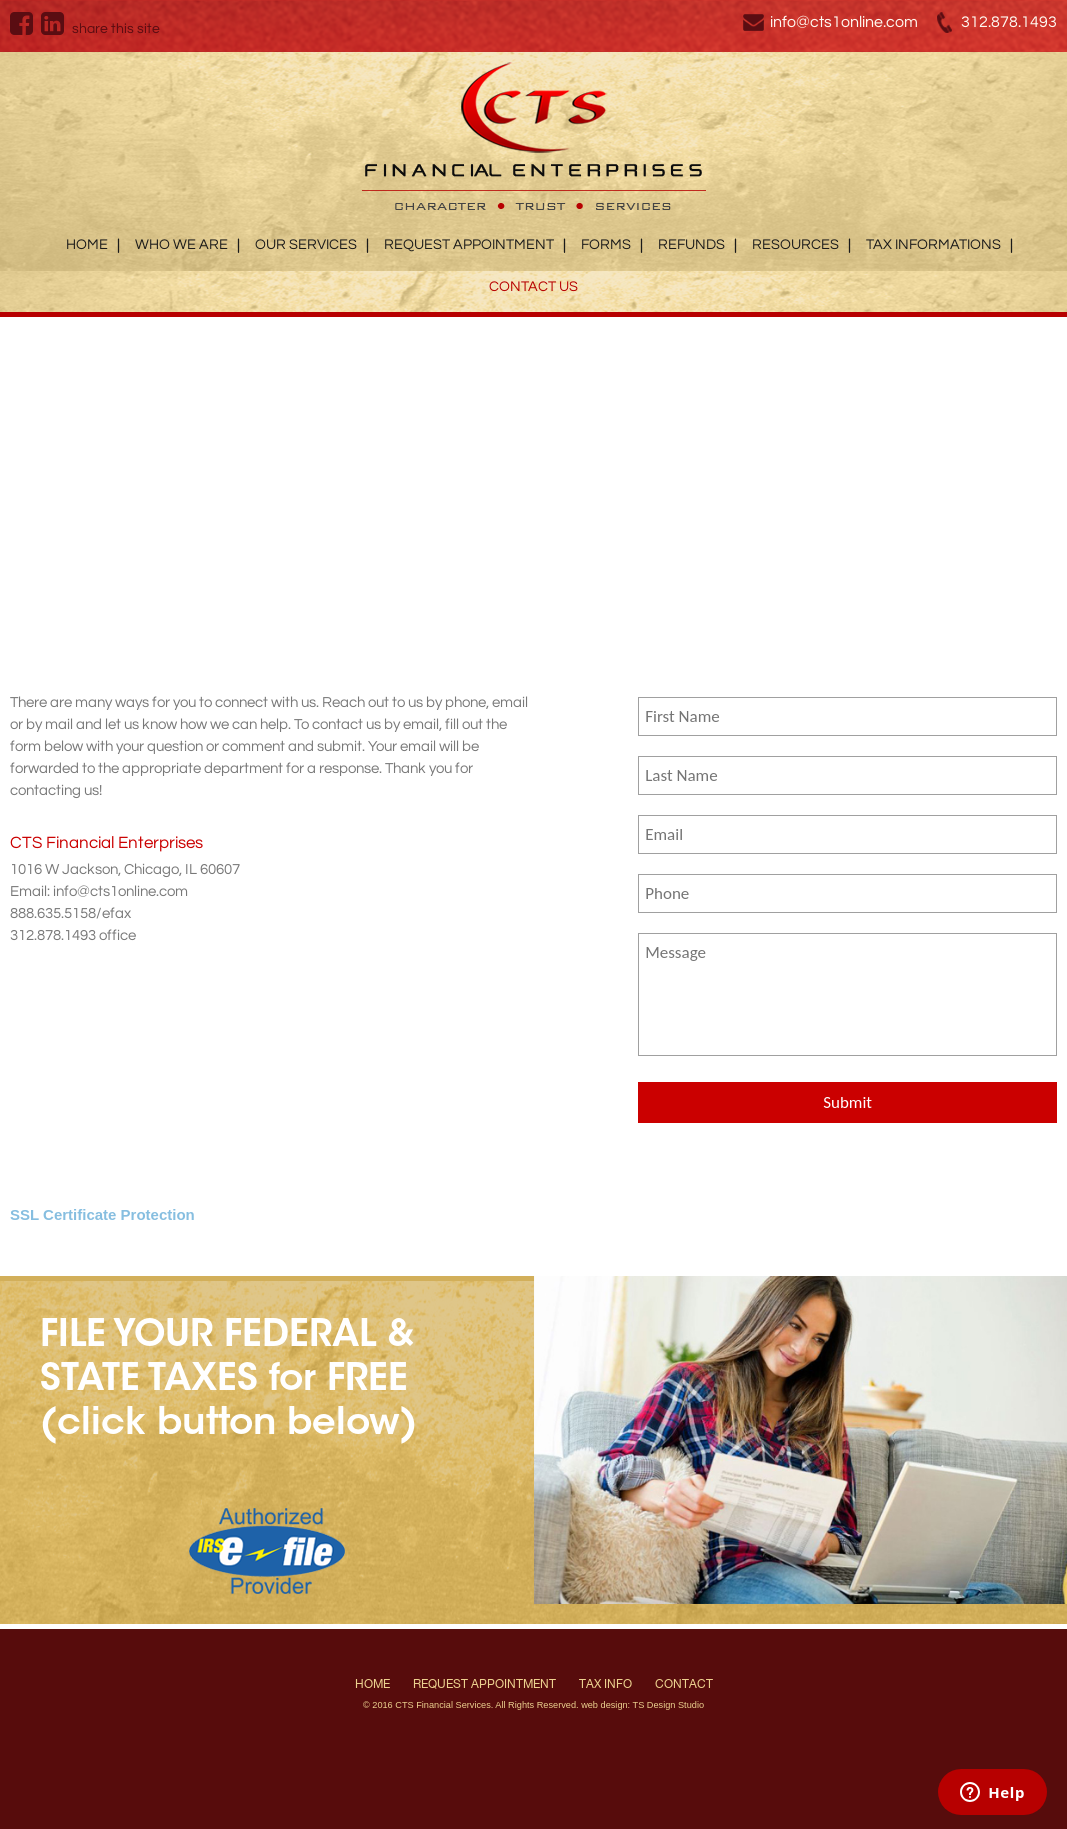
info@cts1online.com (844, 22)
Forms (606, 244)
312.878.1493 (1009, 22)
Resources (795, 244)
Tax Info (605, 1684)
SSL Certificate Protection (102, 1214)
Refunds (691, 244)
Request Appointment (469, 244)
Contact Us (533, 286)
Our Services (306, 244)
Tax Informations (933, 244)
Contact (684, 1684)
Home (87, 244)
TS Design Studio (669, 1705)
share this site (116, 29)
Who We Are (181, 244)
